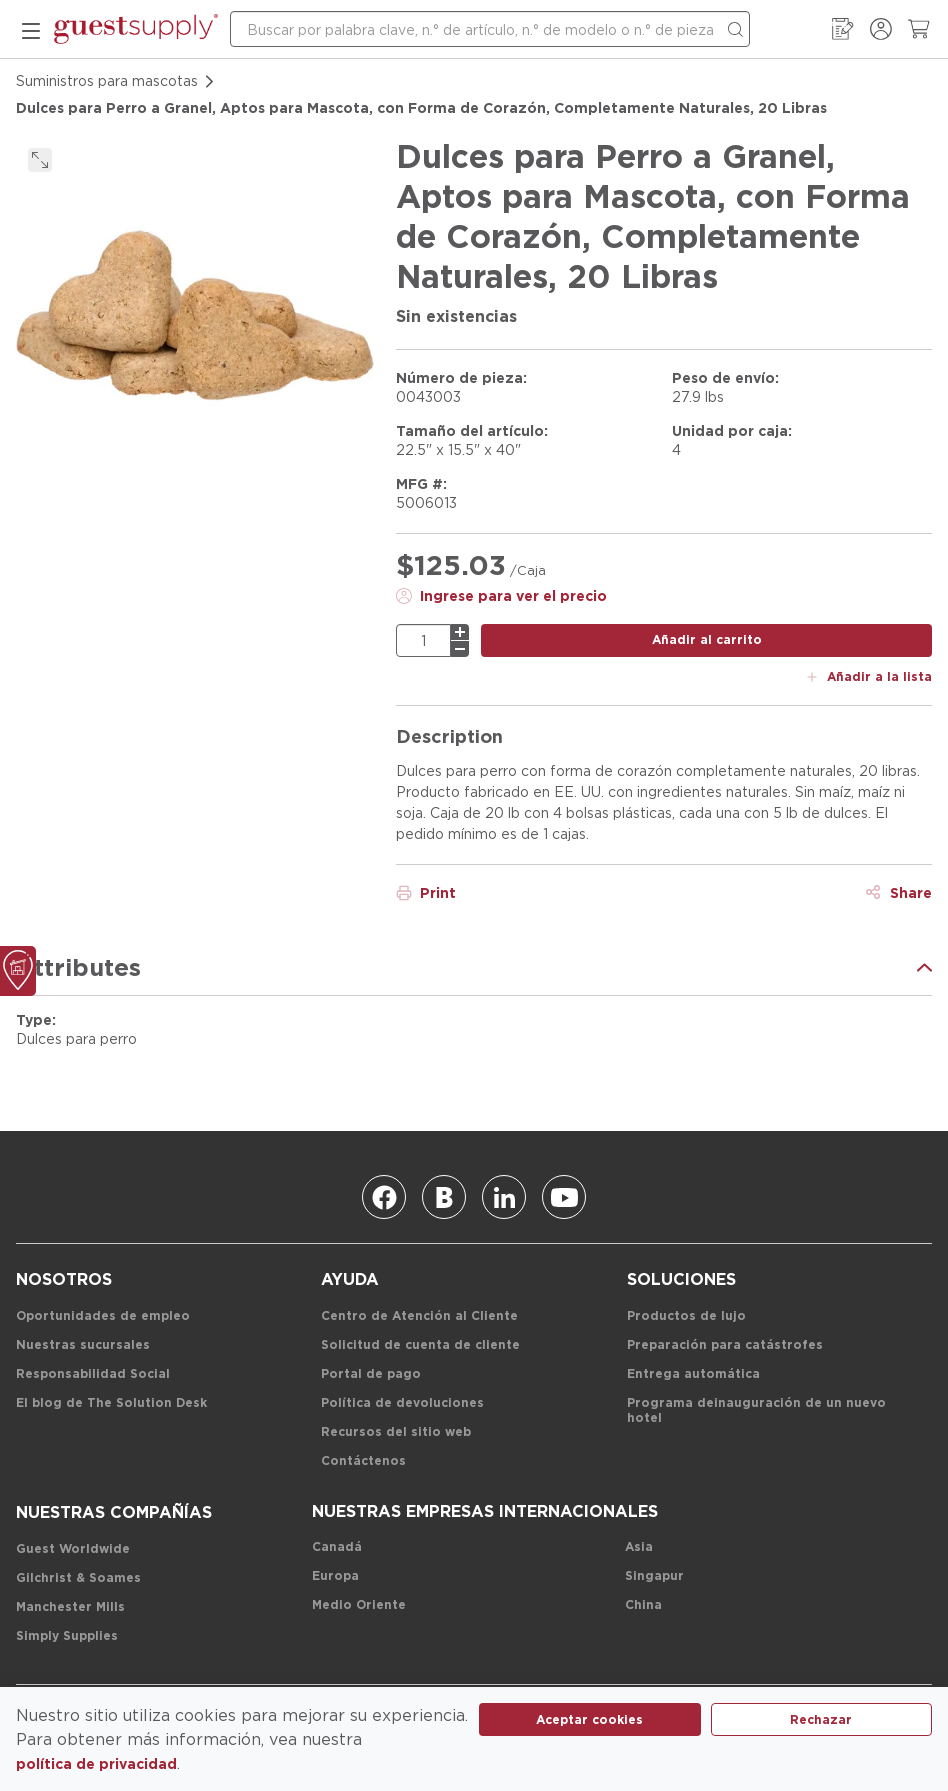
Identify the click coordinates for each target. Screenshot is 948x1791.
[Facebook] (384, 1197)
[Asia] (639, 1547)
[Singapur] (654, 1576)
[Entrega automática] (693, 1374)
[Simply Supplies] (67, 1636)
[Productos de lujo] (686, 1316)
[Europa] (335, 1576)
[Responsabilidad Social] (93, 1374)
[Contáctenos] (363, 1461)
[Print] (426, 893)
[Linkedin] (504, 1197)
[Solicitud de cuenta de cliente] (420, 1345)
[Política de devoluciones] (402, 1403)
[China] (643, 1605)
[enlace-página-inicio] (136, 29)
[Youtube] (564, 1197)
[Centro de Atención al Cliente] (419, 1316)
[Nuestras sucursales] (83, 1345)
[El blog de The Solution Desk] (111, 1403)
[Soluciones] (681, 1279)
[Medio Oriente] (359, 1605)
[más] (460, 632)
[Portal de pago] (371, 1374)
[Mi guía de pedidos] (843, 29)
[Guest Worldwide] (73, 1549)
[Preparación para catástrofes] (725, 1345)
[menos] (460, 649)
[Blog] (444, 1197)
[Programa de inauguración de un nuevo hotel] (768, 1411)
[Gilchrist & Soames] (78, 1578)
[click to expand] (40, 160)
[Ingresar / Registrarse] (881, 29)
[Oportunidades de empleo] (103, 1316)
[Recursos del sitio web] (396, 1432)
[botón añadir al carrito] (706, 640)
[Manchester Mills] (70, 1607)
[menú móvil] (31, 29)
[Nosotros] (64, 1279)
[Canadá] (337, 1547)
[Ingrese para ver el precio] (501, 596)
